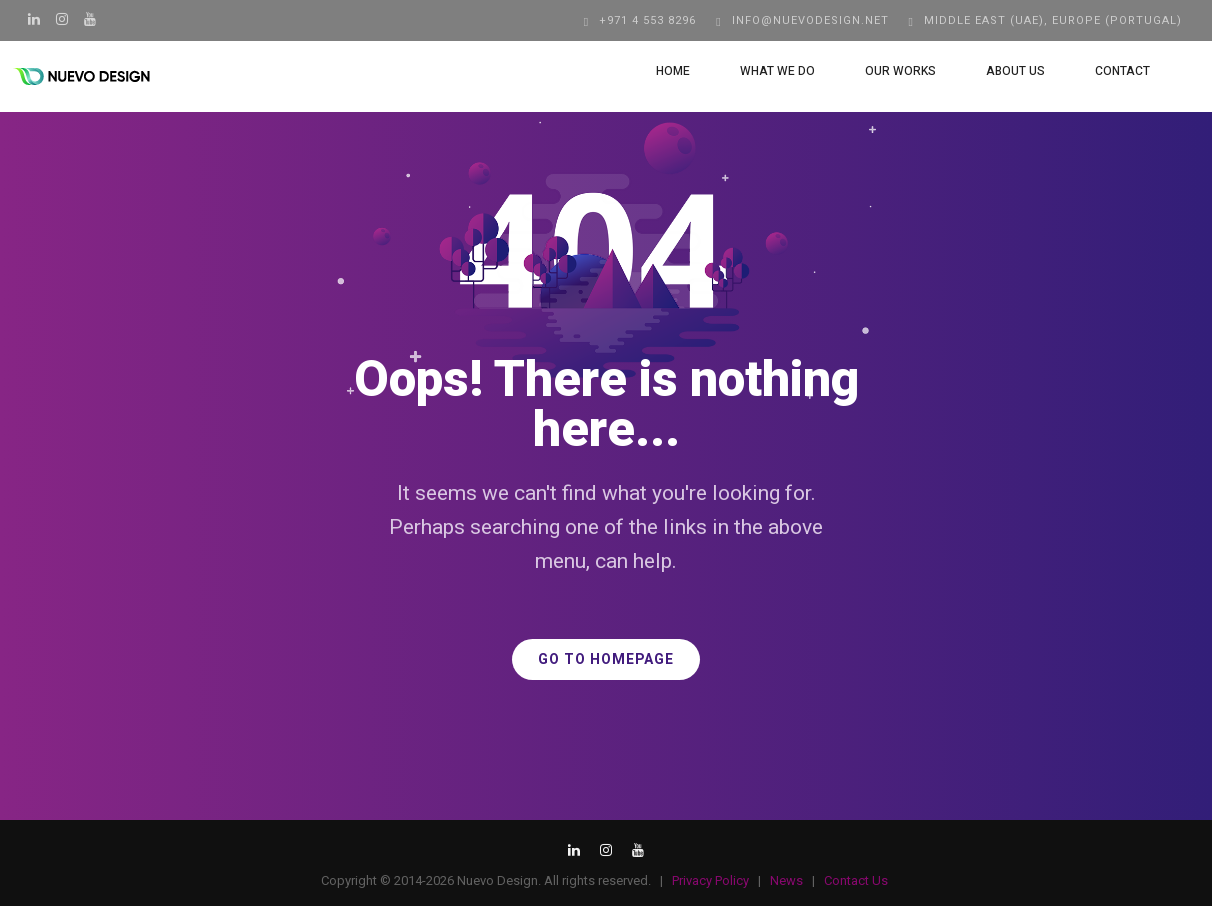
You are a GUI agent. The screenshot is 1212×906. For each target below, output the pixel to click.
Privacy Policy (710, 880)
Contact (1104, 71)
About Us (997, 71)
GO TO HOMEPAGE (606, 659)
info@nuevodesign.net (810, 20)
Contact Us (856, 880)
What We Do (759, 71)
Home (655, 71)
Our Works (882, 71)
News (786, 880)
